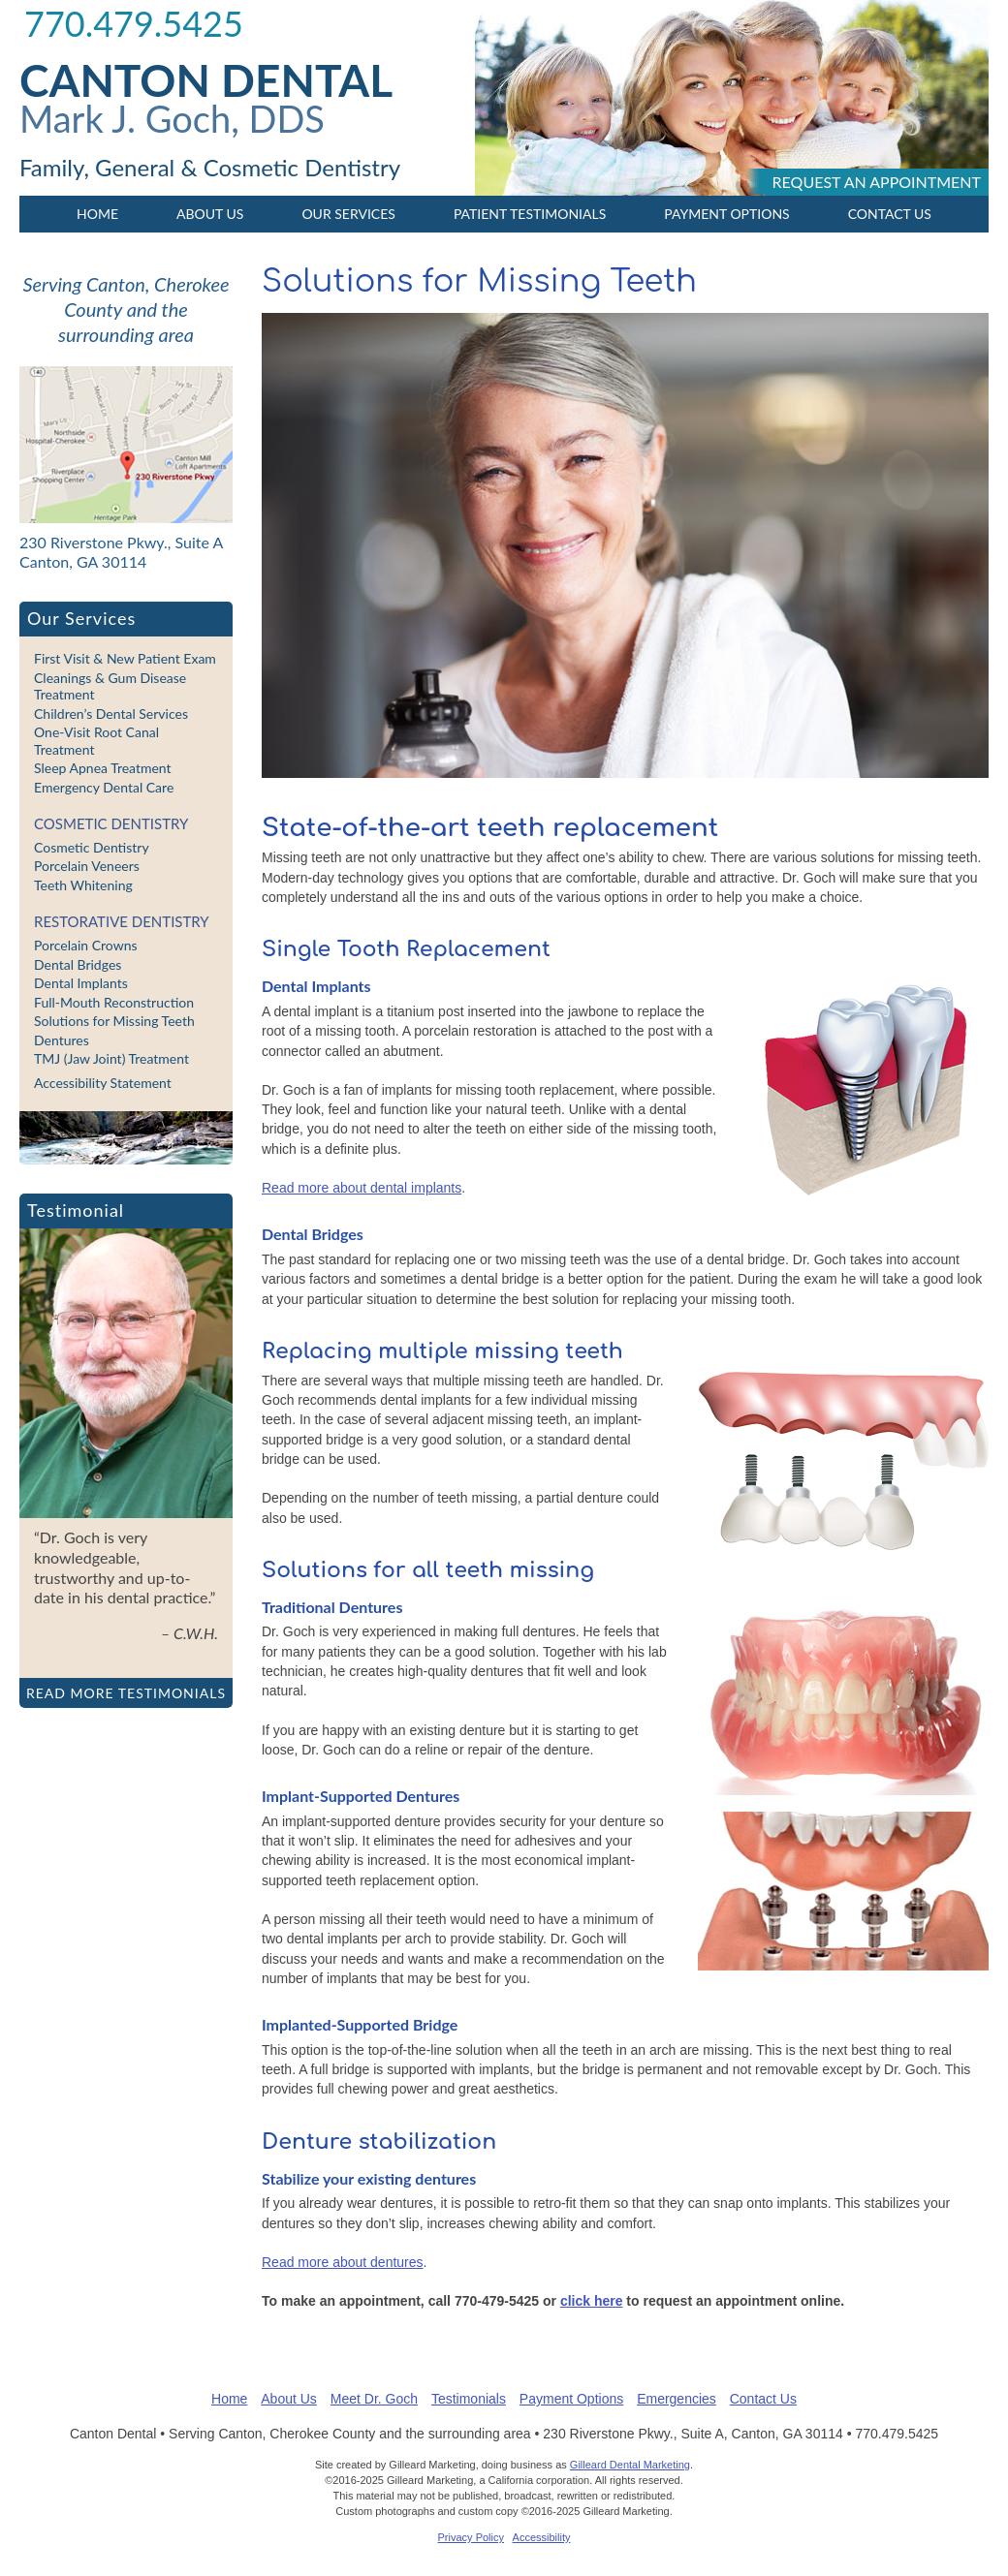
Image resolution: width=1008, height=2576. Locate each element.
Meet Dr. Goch (374, 2398)
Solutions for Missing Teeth (114, 1020)
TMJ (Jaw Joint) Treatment (111, 1058)
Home (97, 213)
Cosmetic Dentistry (111, 823)
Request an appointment (876, 181)
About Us (209, 213)
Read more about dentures (343, 2262)
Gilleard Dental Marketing (630, 2464)
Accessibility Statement (103, 1082)
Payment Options (726, 213)
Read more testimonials (126, 1693)
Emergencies (676, 2398)
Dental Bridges (77, 964)
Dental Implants (81, 983)
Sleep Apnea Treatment (103, 768)
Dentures (61, 1040)
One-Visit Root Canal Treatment (96, 741)
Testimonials (468, 2398)
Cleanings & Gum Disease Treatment (110, 686)
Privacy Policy (471, 2537)
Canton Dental (206, 80)
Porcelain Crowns (86, 945)
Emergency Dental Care (103, 787)
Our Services (347, 213)
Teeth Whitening (83, 885)
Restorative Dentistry (121, 921)
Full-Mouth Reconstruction (114, 1002)
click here (591, 2301)
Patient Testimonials (530, 213)
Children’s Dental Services (111, 713)
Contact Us (889, 213)
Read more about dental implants (361, 1187)
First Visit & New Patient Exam (125, 658)
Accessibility (542, 2537)
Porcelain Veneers (87, 865)
